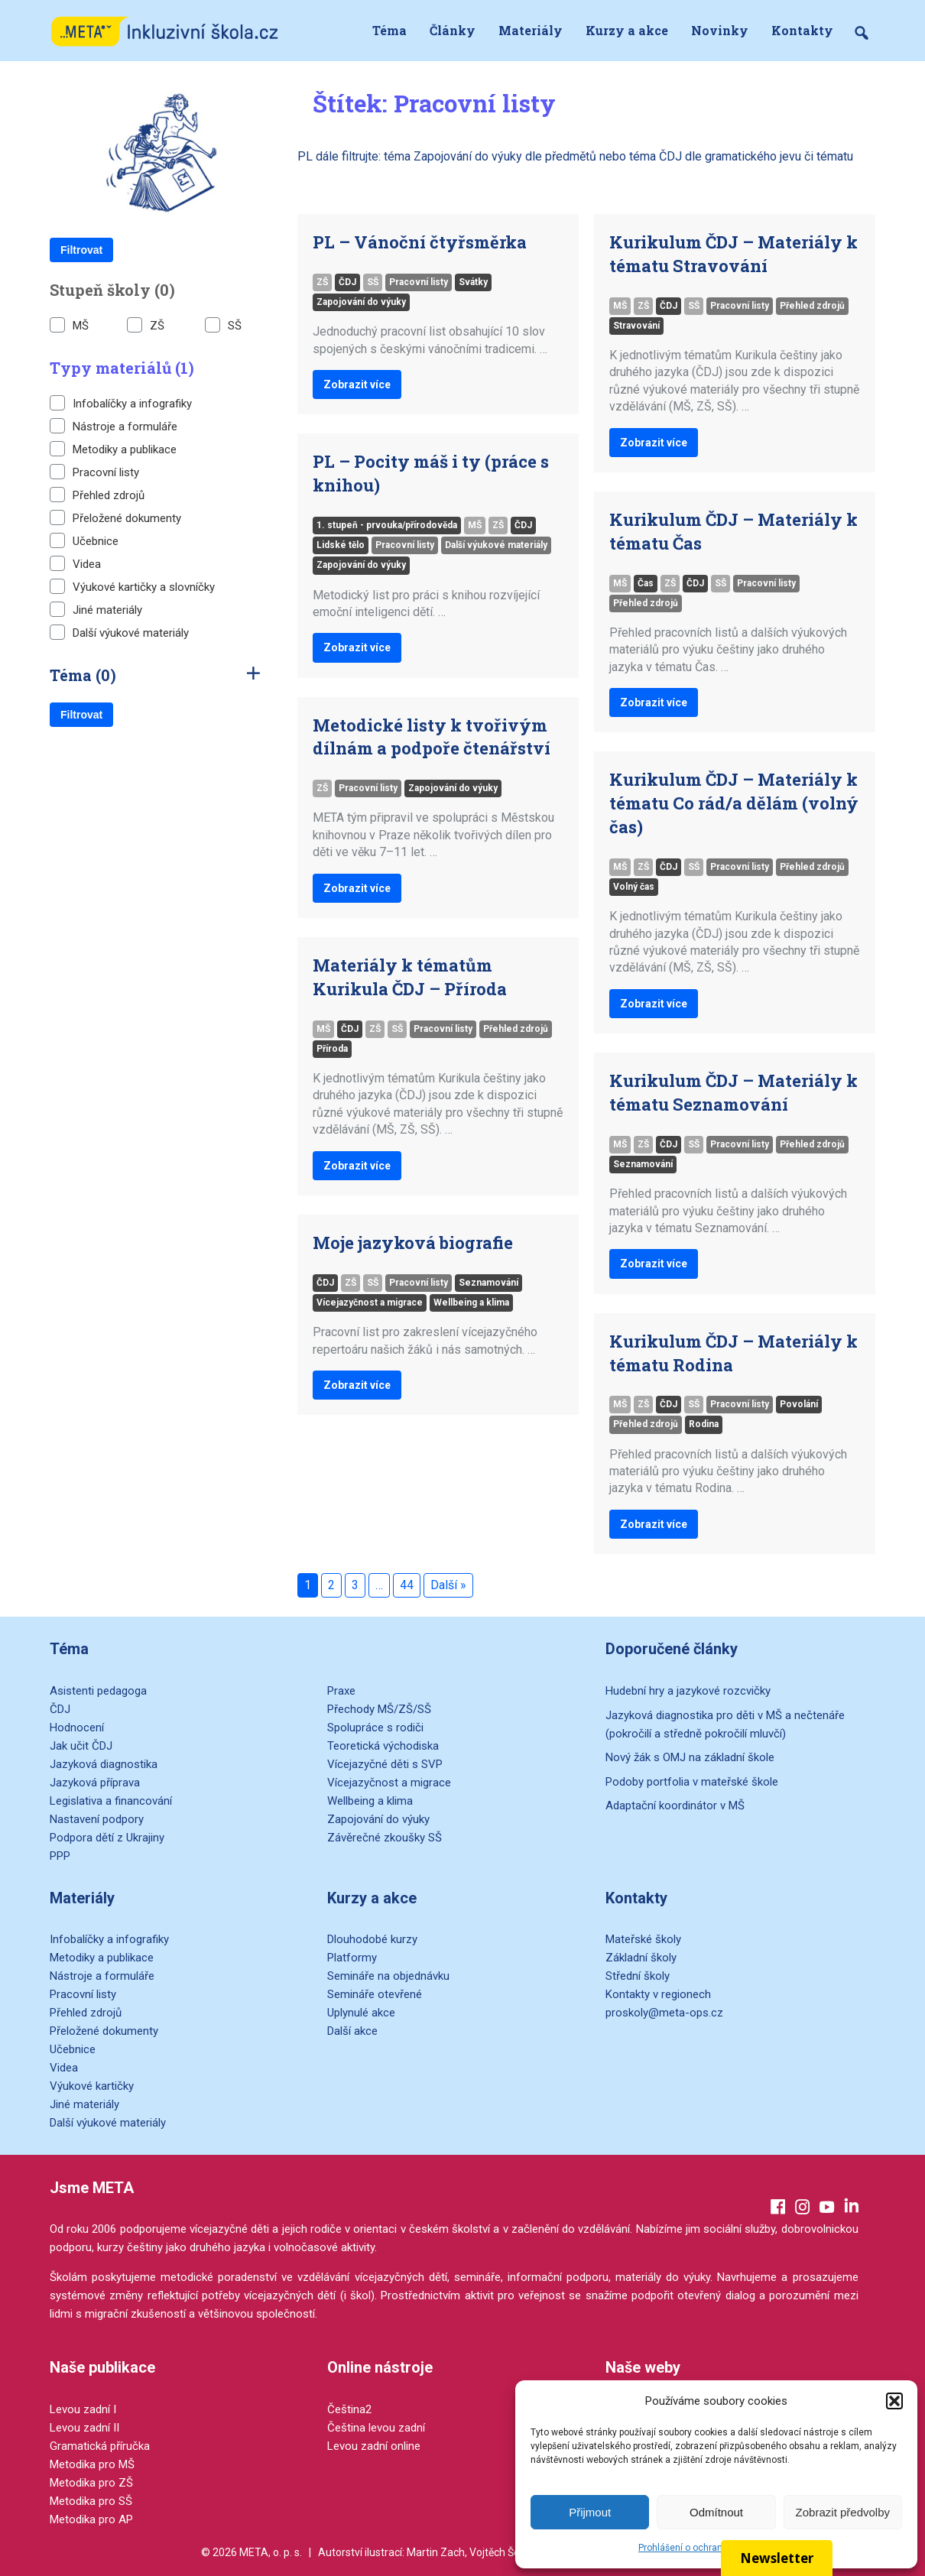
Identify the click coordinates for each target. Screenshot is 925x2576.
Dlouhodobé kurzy (372, 1939)
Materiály (530, 30)
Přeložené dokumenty (115, 517)
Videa (75, 563)
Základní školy (641, 1957)
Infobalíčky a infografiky (121, 402)
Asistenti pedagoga (98, 1691)
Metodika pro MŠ (92, 2464)
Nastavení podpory (97, 1819)
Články (452, 30)
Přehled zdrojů (97, 494)
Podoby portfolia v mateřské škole (691, 1782)
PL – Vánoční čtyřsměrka (420, 242)
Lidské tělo (340, 545)
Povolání (799, 1404)
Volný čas (633, 886)
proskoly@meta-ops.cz (664, 2013)
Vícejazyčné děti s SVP (385, 1764)
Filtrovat (81, 250)
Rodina (704, 1424)
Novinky (719, 30)
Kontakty (802, 30)
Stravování (636, 325)
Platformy (352, 1957)
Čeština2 (349, 2409)
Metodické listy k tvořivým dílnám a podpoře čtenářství (431, 737)
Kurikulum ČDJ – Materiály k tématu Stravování (733, 254)
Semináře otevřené (374, 1994)
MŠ (69, 325)
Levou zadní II (84, 2428)
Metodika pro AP (91, 2519)
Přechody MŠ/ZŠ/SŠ (379, 1709)
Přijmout (590, 2512)
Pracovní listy (94, 471)
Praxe (341, 1691)
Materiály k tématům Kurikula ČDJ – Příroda (410, 977)
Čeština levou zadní (376, 2428)
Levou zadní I (83, 2409)
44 (407, 1585)
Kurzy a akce (627, 30)
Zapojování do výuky (361, 302)
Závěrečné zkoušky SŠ (384, 1837)
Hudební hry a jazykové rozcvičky (688, 1691)
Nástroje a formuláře (113, 425)
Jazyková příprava (95, 1782)
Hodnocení (77, 1727)
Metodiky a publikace (113, 448)
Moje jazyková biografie (413, 1242)
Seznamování (488, 1282)
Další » (448, 1585)
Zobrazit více (357, 384)
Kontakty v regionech (658, 1994)
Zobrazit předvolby (843, 2512)
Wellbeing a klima (471, 1302)
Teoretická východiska (383, 1746)
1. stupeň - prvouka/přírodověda (386, 525)
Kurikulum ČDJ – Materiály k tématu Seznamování (733, 1092)
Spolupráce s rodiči (375, 1727)
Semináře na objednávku (388, 1976)
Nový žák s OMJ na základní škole (689, 1757)
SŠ (223, 325)
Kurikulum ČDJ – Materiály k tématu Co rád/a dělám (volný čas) (733, 803)
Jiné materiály (96, 609)
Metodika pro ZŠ (91, 2483)
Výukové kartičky (92, 2086)
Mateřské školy (643, 1939)
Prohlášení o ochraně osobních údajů (716, 2547)
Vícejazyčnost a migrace (369, 1302)
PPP (60, 1856)
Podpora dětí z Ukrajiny (107, 1837)
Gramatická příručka (100, 2446)
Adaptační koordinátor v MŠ (675, 1805)
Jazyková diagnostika (103, 1764)
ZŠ (145, 325)
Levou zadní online (373, 2446)
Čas (646, 583)
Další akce (352, 2031)
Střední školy (637, 1976)
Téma (389, 30)
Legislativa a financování (111, 1801)
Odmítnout (716, 2512)
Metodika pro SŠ (91, 2501)
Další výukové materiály (119, 632)
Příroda (332, 1048)
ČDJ (347, 282)
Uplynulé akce (361, 2013)
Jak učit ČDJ (81, 1746)
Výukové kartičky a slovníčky (132, 586)
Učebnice (84, 540)
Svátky (473, 282)
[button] (894, 2401)
